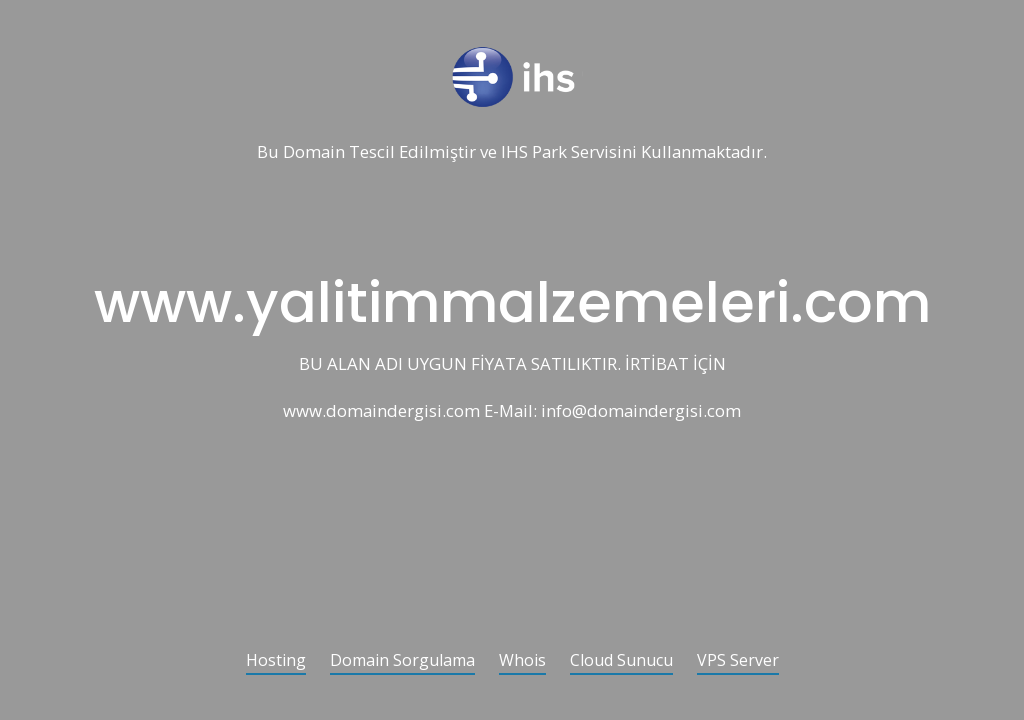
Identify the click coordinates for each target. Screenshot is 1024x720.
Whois (522, 661)
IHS (514, 152)
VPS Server (738, 661)
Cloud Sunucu (621, 661)
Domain (314, 152)
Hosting (276, 661)
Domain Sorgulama (402, 661)
